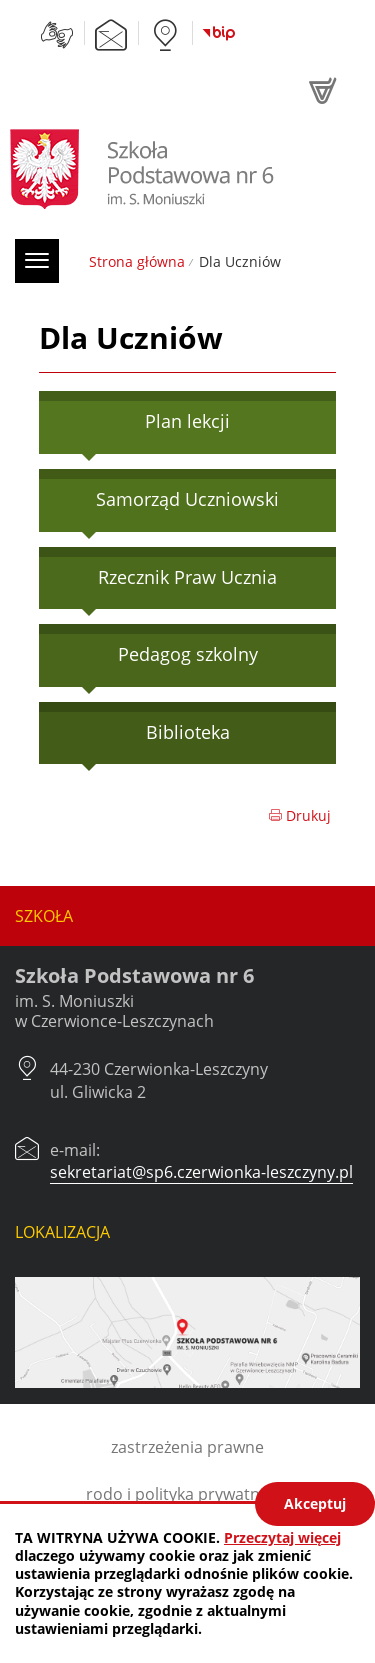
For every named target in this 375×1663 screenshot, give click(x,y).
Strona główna (137, 261)
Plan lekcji (187, 421)
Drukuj (299, 815)
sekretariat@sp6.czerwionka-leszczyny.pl (201, 1172)
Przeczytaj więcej (282, 1537)
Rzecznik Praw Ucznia (187, 577)
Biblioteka (188, 732)
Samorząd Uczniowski (187, 499)
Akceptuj (315, 1503)
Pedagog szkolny (188, 654)
